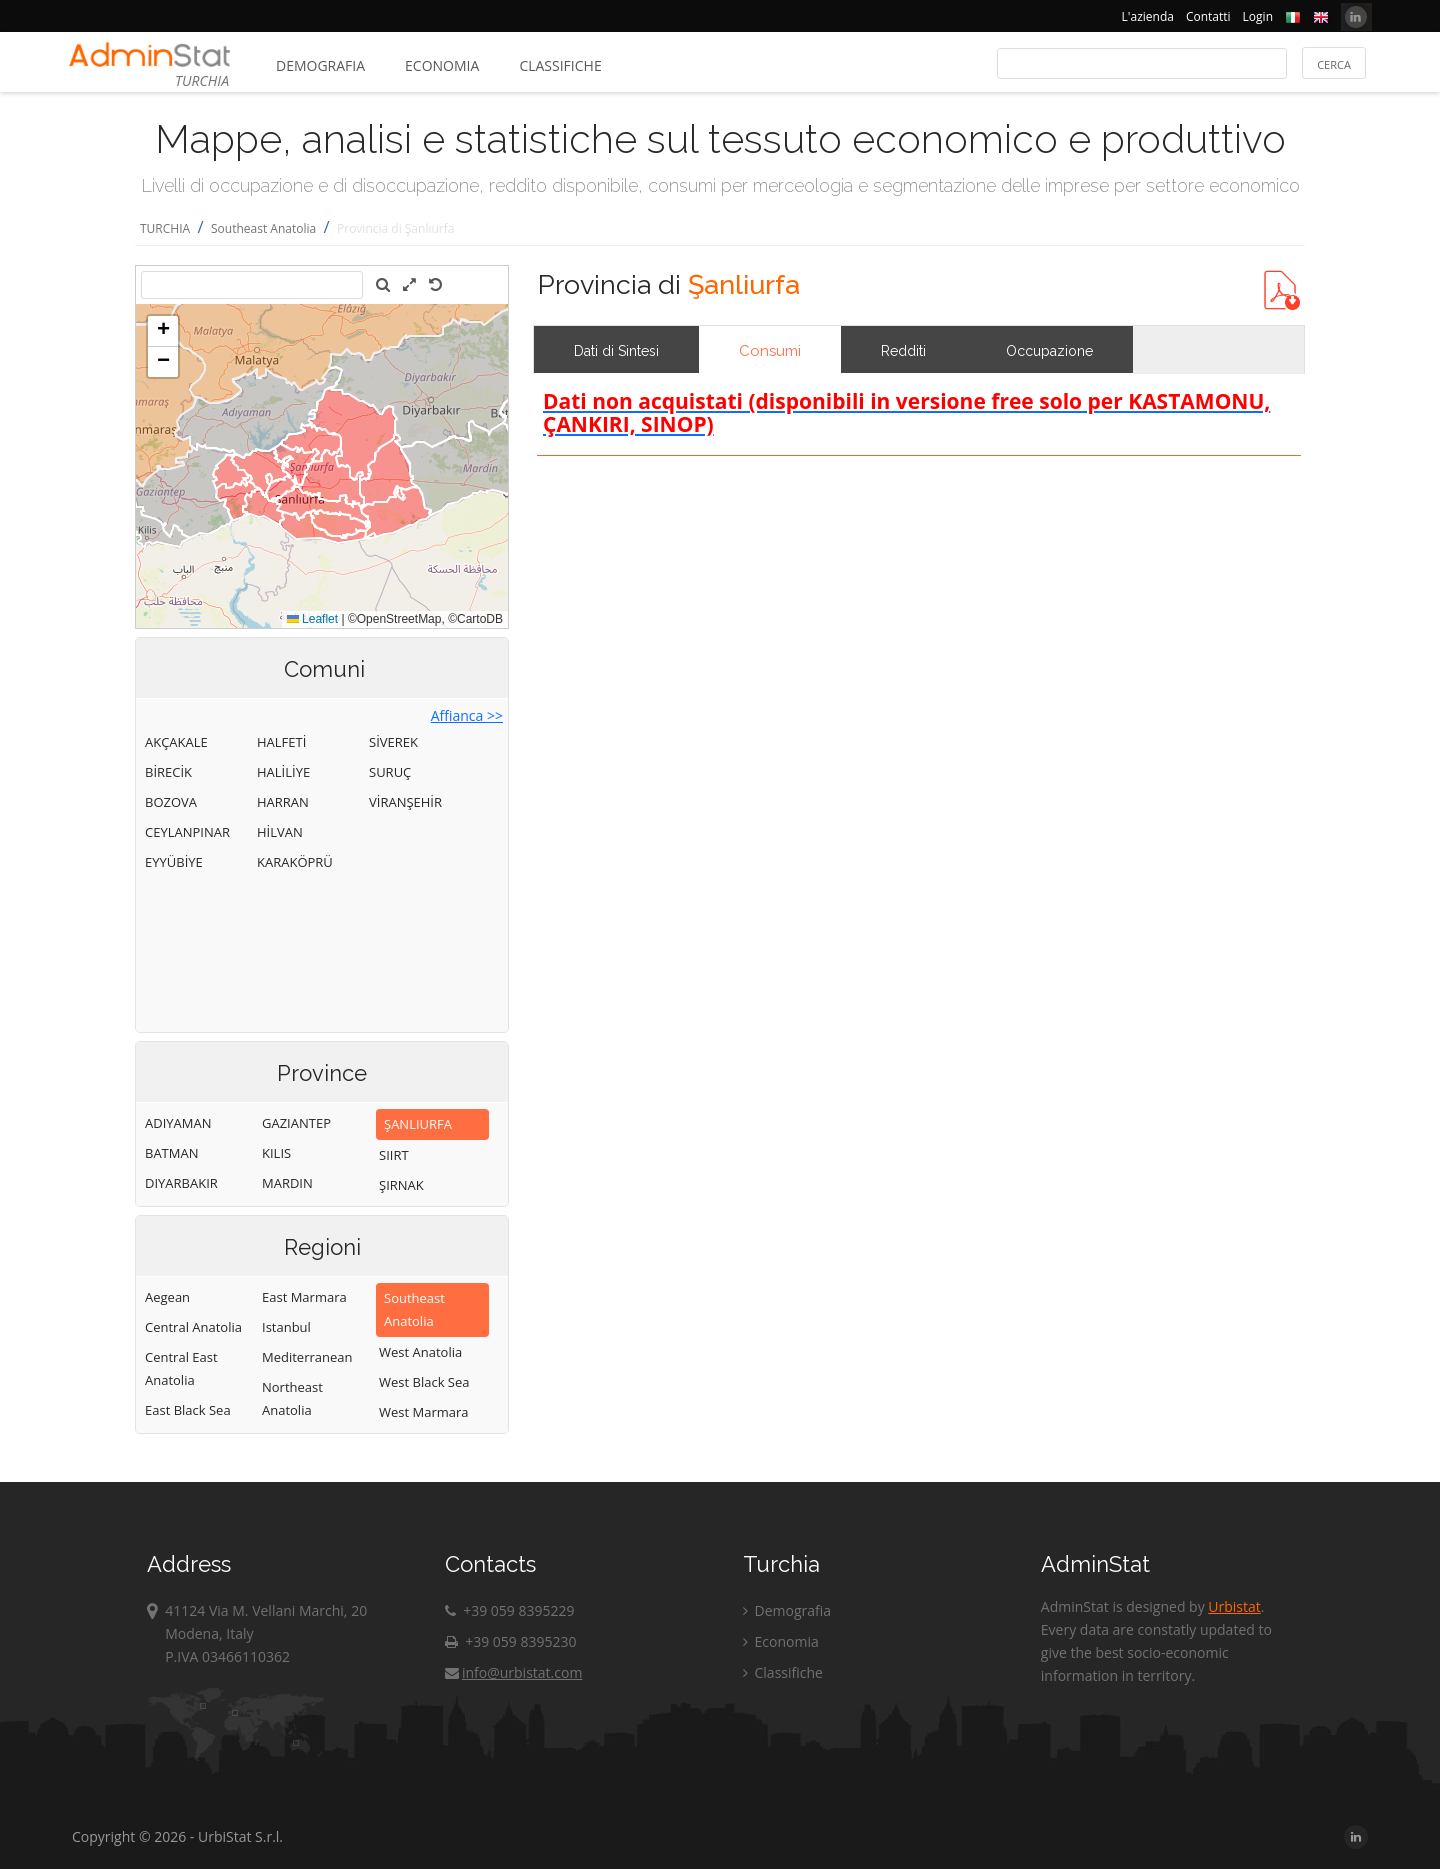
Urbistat (1234, 1606)
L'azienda (1148, 16)
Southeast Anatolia (263, 228)
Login (1258, 16)
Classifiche (560, 65)
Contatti (1208, 16)
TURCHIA (165, 228)
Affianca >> (467, 715)
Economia (442, 65)
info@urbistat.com (513, 1672)
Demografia (320, 65)
